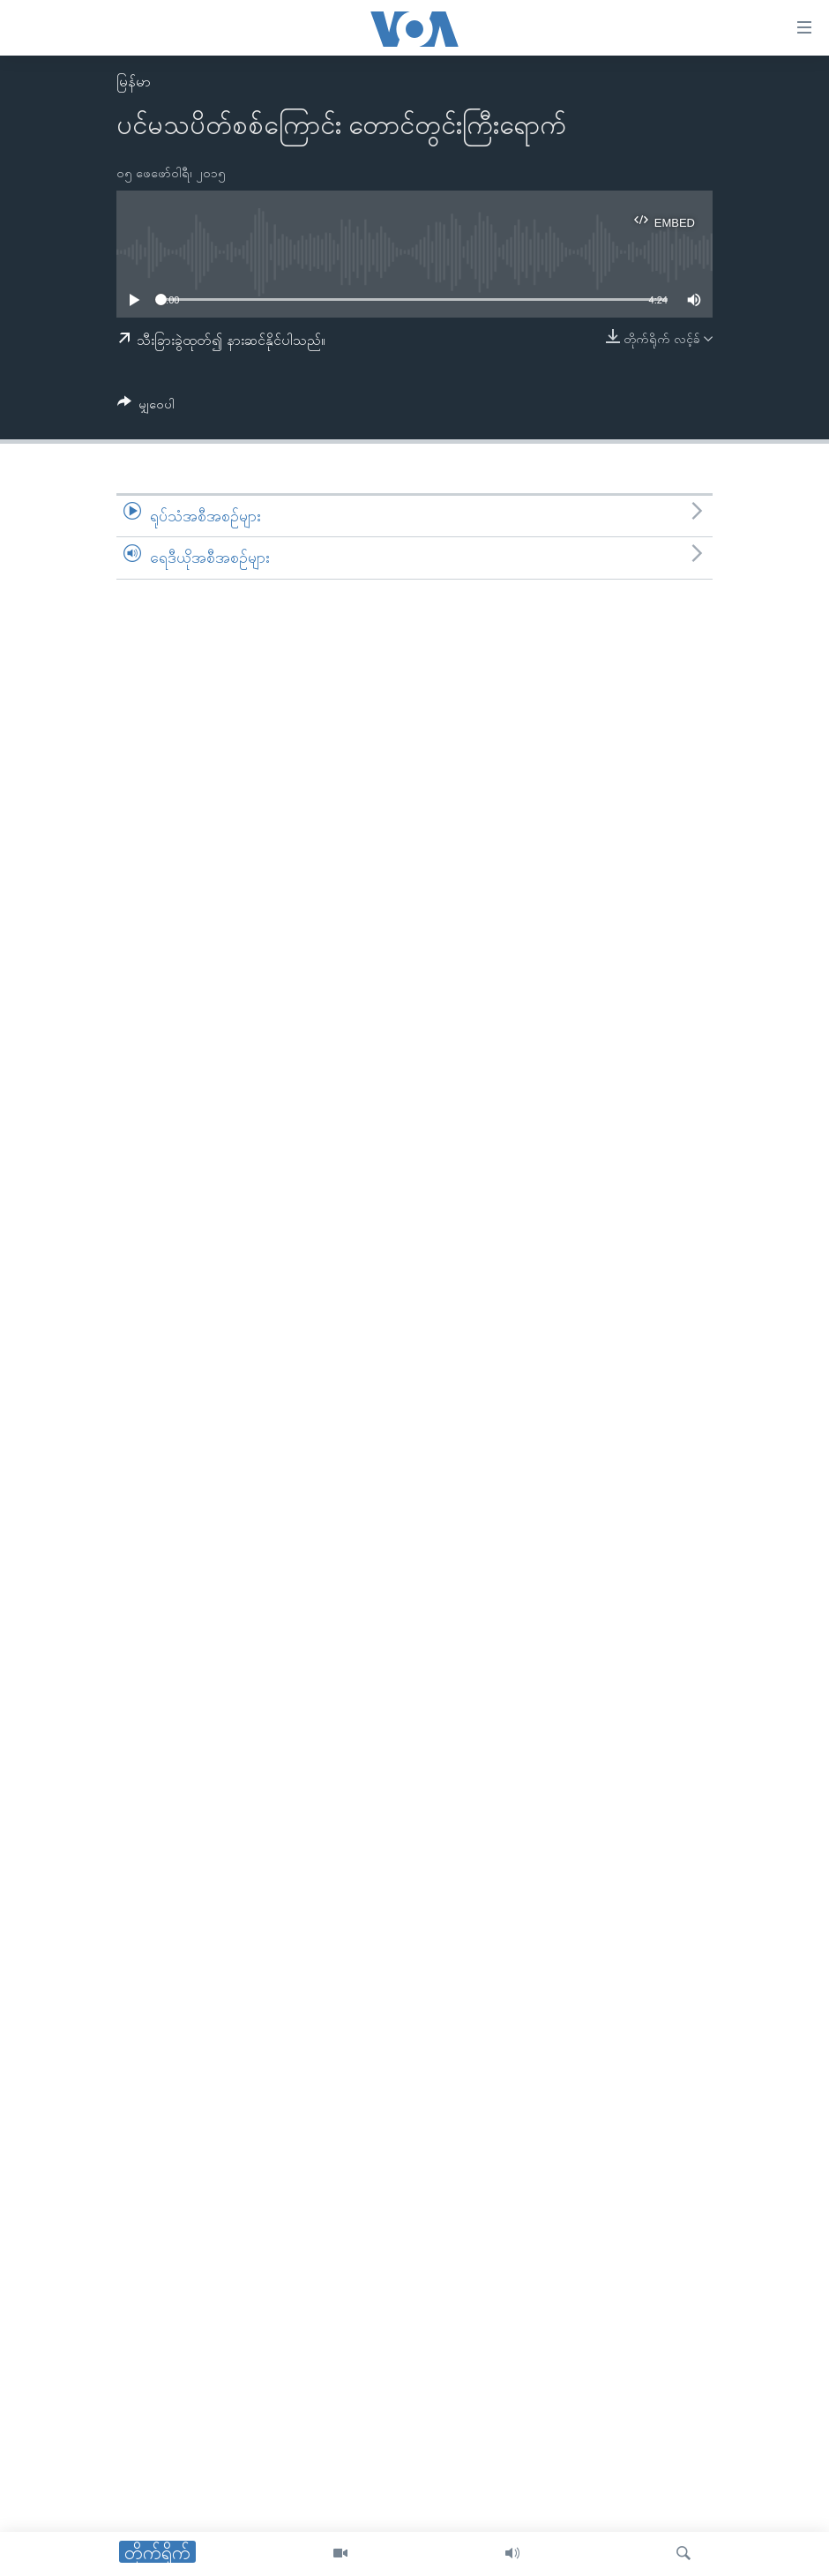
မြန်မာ (133, 81)
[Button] (146, 407)
